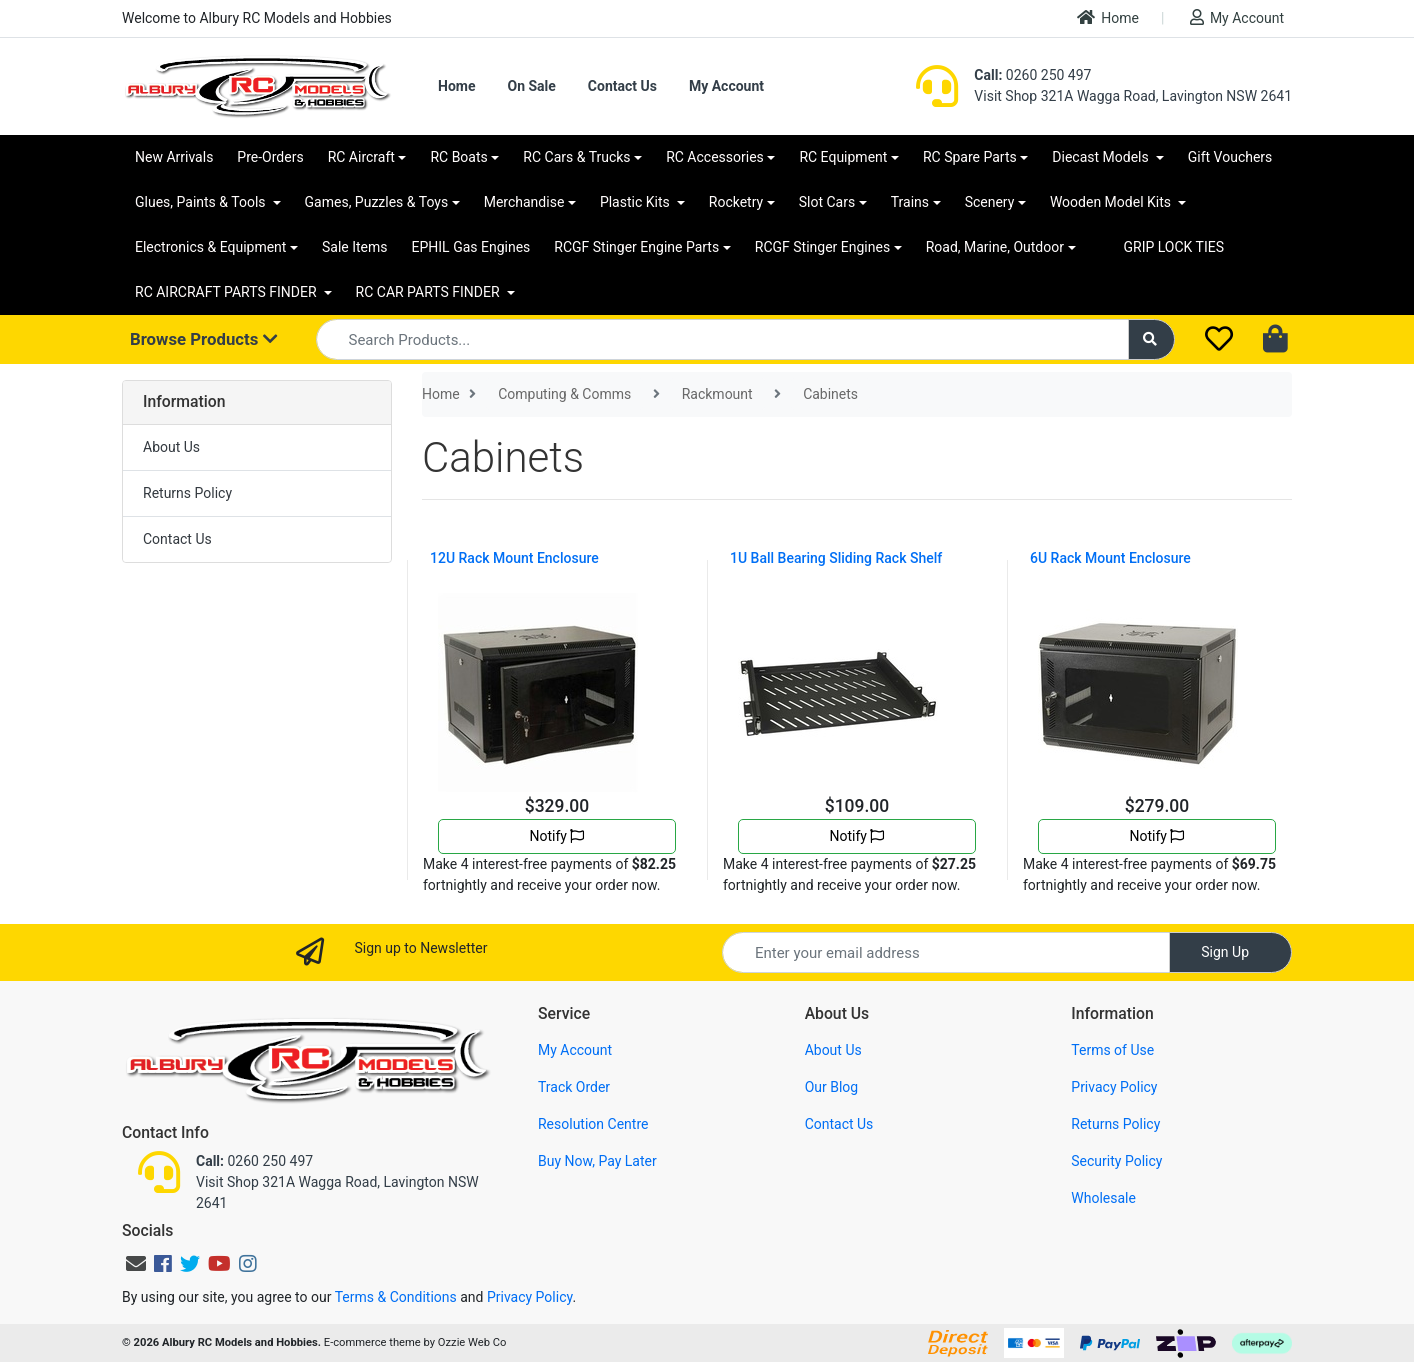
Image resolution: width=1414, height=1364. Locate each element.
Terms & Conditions (396, 1297)
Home (1108, 17)
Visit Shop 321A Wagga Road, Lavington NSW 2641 (1133, 96)
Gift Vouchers (1230, 157)
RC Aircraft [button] (361, 157)
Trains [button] (910, 202)
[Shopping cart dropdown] (1277, 340)
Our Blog (832, 1087)
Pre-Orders (270, 157)
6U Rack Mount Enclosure (1110, 558)
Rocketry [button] (736, 202)
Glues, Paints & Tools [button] (202, 202)
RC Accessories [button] (715, 157)
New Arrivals (174, 157)
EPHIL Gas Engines (471, 247)
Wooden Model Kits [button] (1112, 202)
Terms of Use (1112, 1050)
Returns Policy (187, 493)
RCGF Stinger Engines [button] (822, 247)
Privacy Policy (1114, 1087)
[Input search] (722, 339)
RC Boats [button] (458, 157)
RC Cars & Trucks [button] (576, 157)
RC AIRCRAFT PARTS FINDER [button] (227, 292)
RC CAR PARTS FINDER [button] (429, 292)
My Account (1237, 17)
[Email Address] (946, 952)
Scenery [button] (990, 202)
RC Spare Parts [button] (970, 157)
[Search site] (1152, 339)
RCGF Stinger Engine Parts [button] (636, 247)
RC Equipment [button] (843, 157)
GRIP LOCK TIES (1174, 247)
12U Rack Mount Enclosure (514, 558)
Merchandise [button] (524, 202)
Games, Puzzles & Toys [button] (377, 202)
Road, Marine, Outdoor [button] (995, 247)
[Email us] (136, 1264)
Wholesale (1103, 1198)
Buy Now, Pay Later (597, 1161)
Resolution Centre (593, 1124)
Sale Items (355, 247)
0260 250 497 (1032, 75)
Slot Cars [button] (827, 202)
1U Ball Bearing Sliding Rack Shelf (836, 558)
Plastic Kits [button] (636, 202)
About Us (171, 447)
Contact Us (622, 86)
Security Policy (1116, 1161)
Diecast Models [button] (1102, 157)
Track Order (574, 1087)
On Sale (531, 86)
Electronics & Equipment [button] (210, 247)
